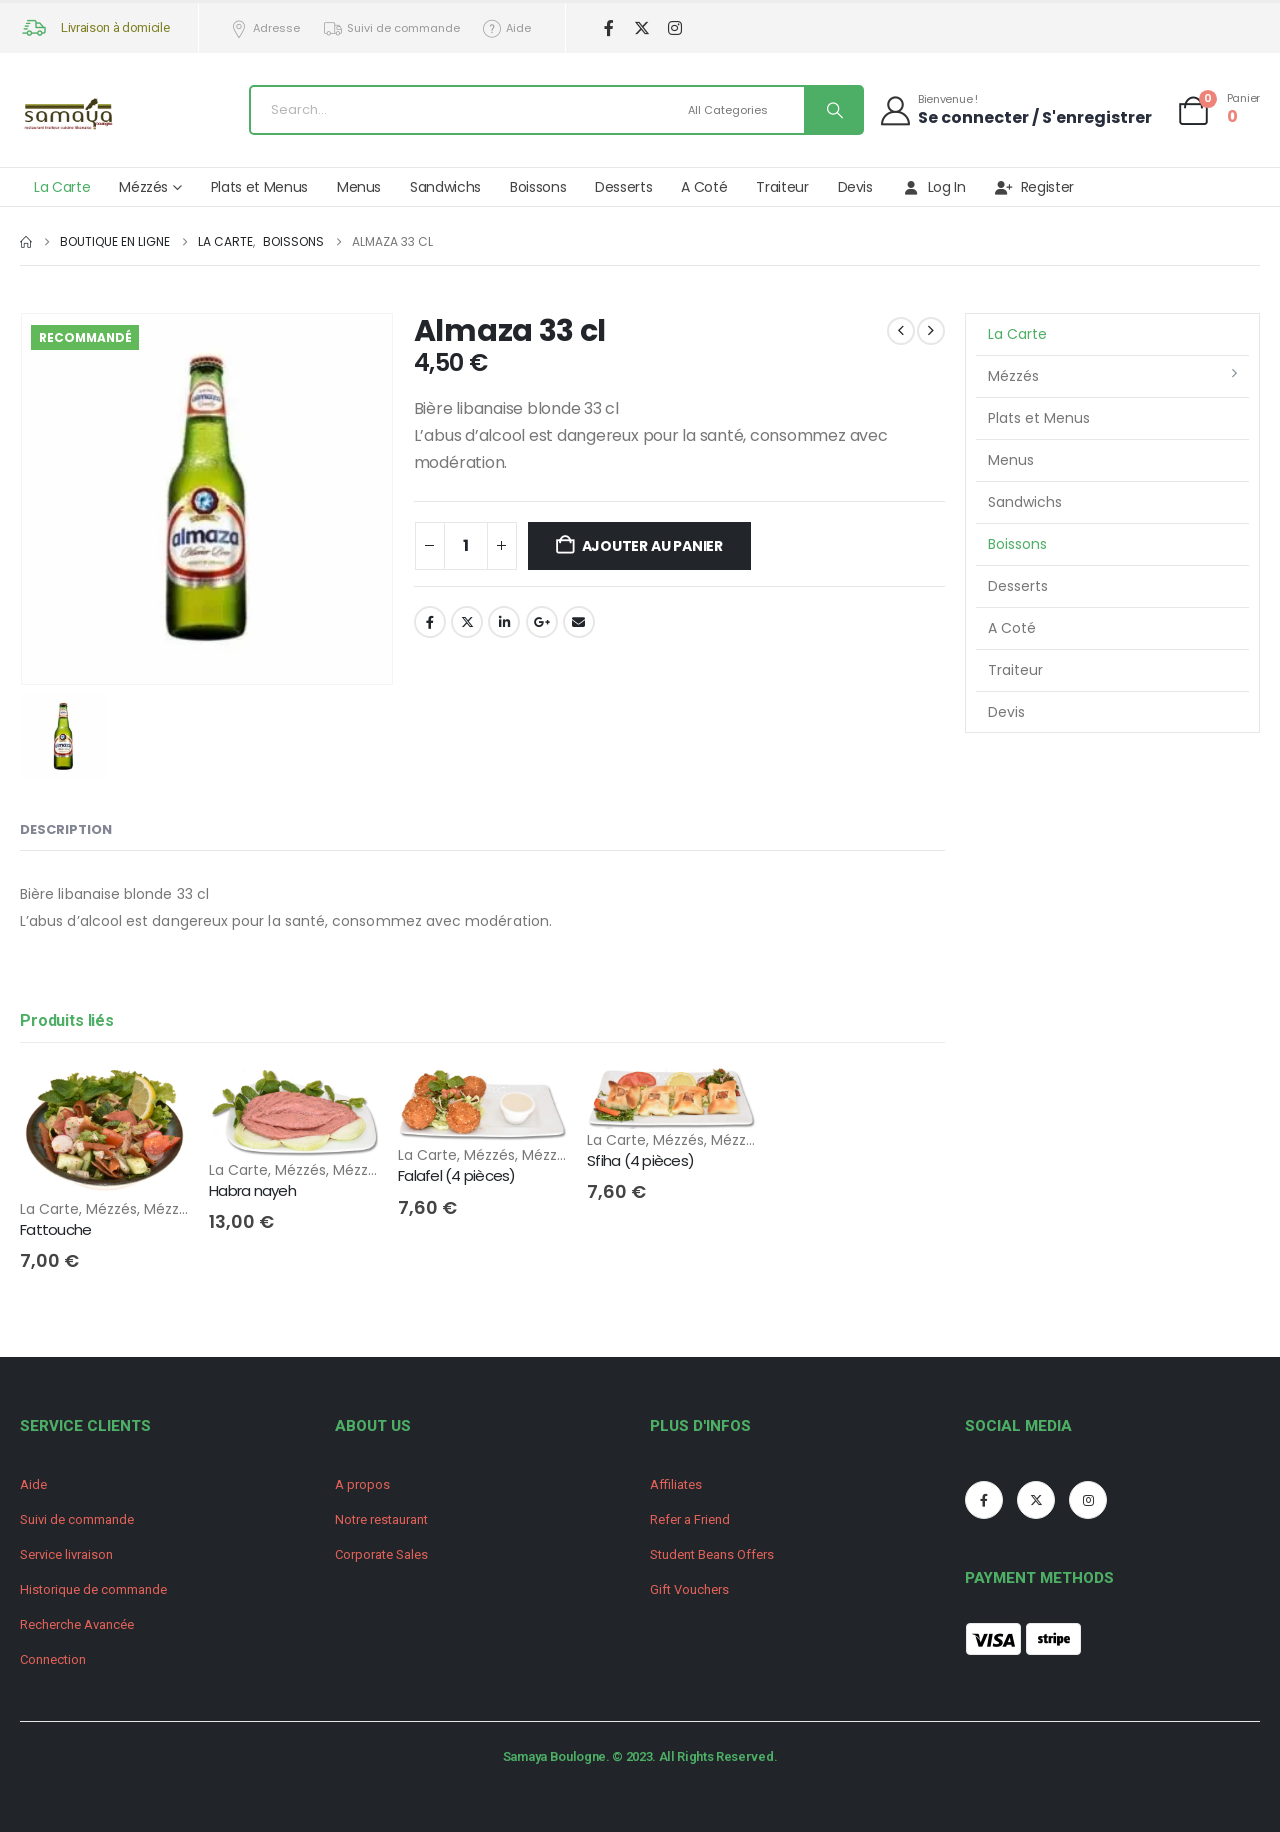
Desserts (623, 187)
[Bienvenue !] (1015, 109)
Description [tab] (66, 829)
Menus (359, 187)
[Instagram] (674, 28)
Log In (934, 187)
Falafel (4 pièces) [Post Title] (457, 1175)
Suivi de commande (391, 28)
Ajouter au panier (652, 546)
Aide (507, 28)
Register (1034, 187)
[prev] (901, 331)
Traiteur (782, 187)
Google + (542, 622)
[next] (931, 331)
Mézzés (143, 187)
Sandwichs (445, 187)
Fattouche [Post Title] (55, 1229)
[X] (641, 28)
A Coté (704, 187)
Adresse (265, 28)
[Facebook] (608, 28)
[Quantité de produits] (466, 546)
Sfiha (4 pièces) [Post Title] (640, 1160)
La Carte (62, 187)
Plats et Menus (259, 187)
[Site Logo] (70, 115)
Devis (855, 187)
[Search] (833, 110)
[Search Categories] (743, 110)
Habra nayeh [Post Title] (252, 1190)
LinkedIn (504, 622)
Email (579, 622)
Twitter (467, 622)
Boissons (538, 187)
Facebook (430, 622)
